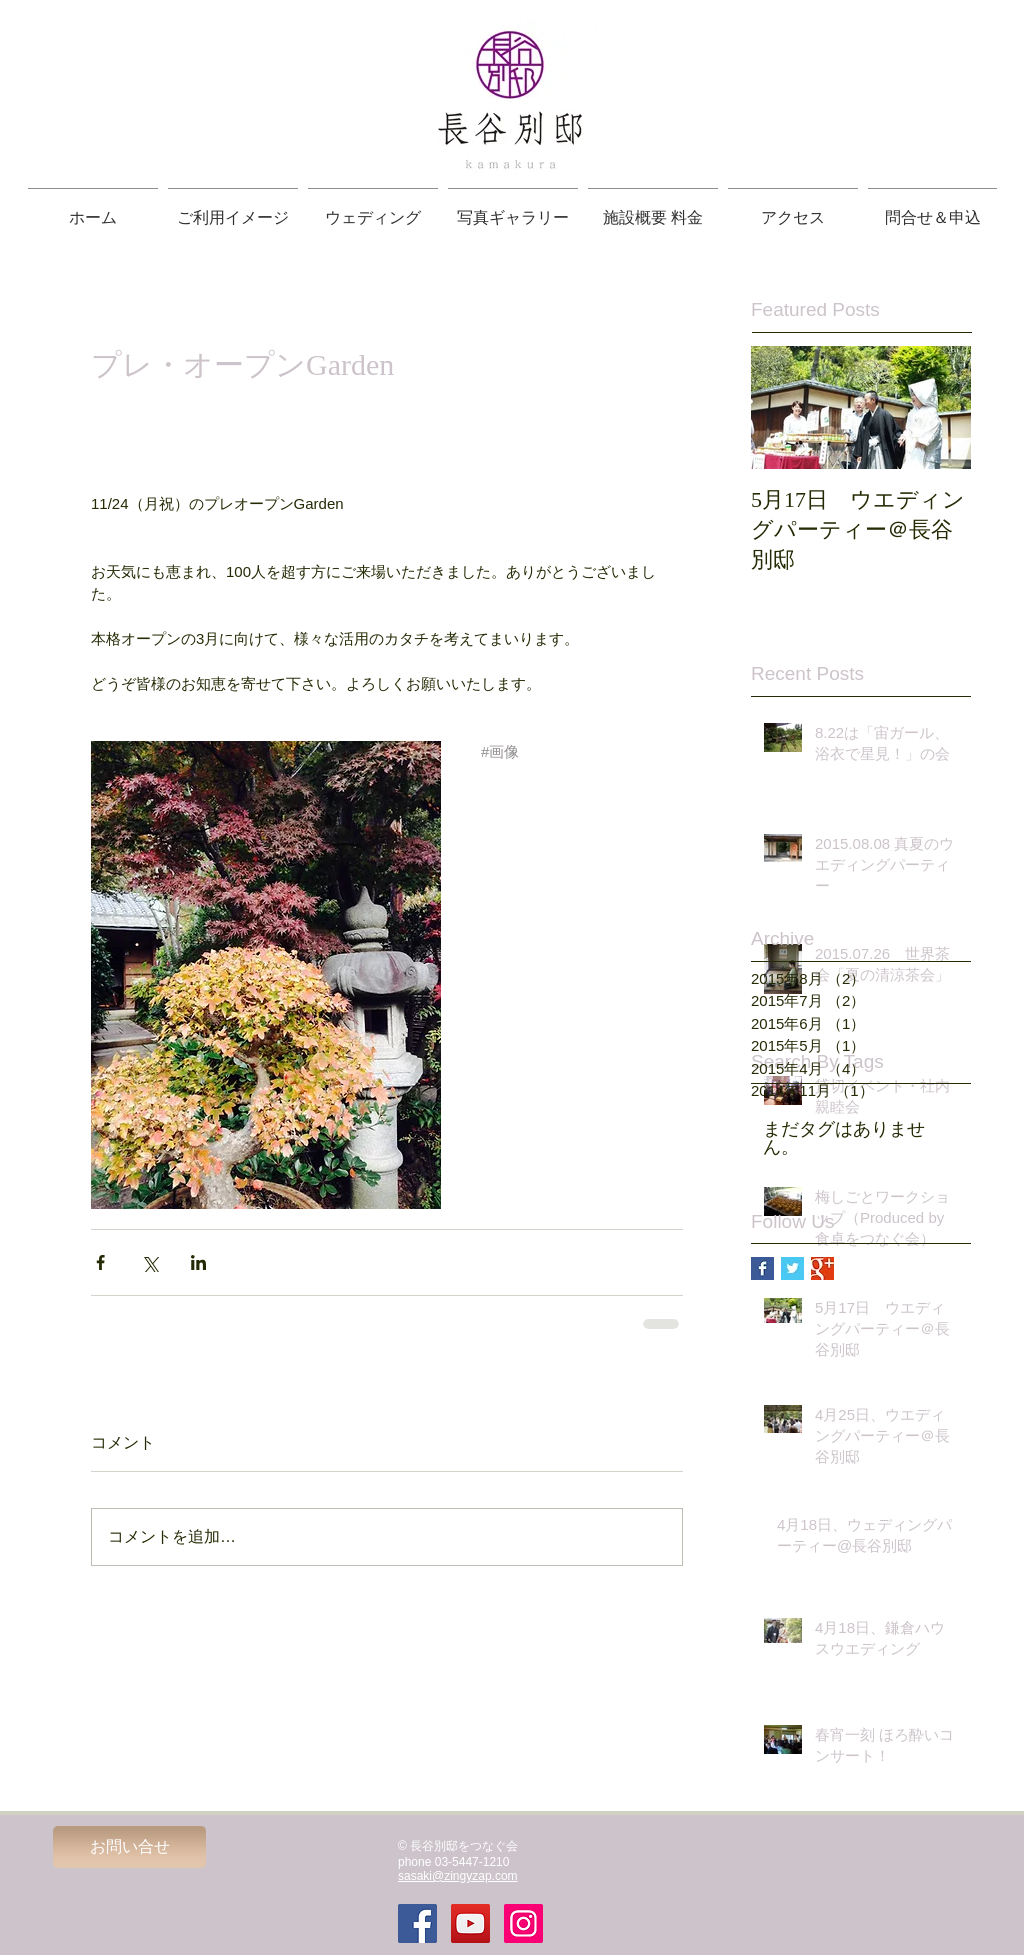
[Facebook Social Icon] (417, 1923)
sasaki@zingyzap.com (458, 1876)
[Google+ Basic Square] (822, 1268)
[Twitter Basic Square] (792, 1268)
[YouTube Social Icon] (470, 1923)
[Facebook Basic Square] (762, 1268)
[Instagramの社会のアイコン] (523, 1923)
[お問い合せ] (129, 1847)
